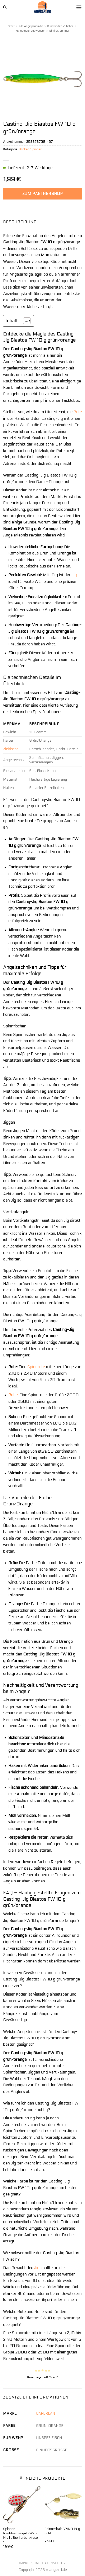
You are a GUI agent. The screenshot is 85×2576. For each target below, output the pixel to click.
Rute (78, 412)
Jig (74, 575)
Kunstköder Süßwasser (30, 30)
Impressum (29, 2563)
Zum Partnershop (42, 193)
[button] (4, 7)
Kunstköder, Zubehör (60, 26)
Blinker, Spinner (59, 30)
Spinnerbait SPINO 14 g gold (62, 2531)
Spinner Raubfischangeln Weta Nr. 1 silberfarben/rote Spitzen (20, 2535)
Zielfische (10, 749)
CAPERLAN (45, 2413)
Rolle (13, 1395)
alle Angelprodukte (31, 26)
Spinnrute (36, 1367)
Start (11, 26)
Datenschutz (54, 2563)
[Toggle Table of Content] (24, 320)
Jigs (38, 2267)
